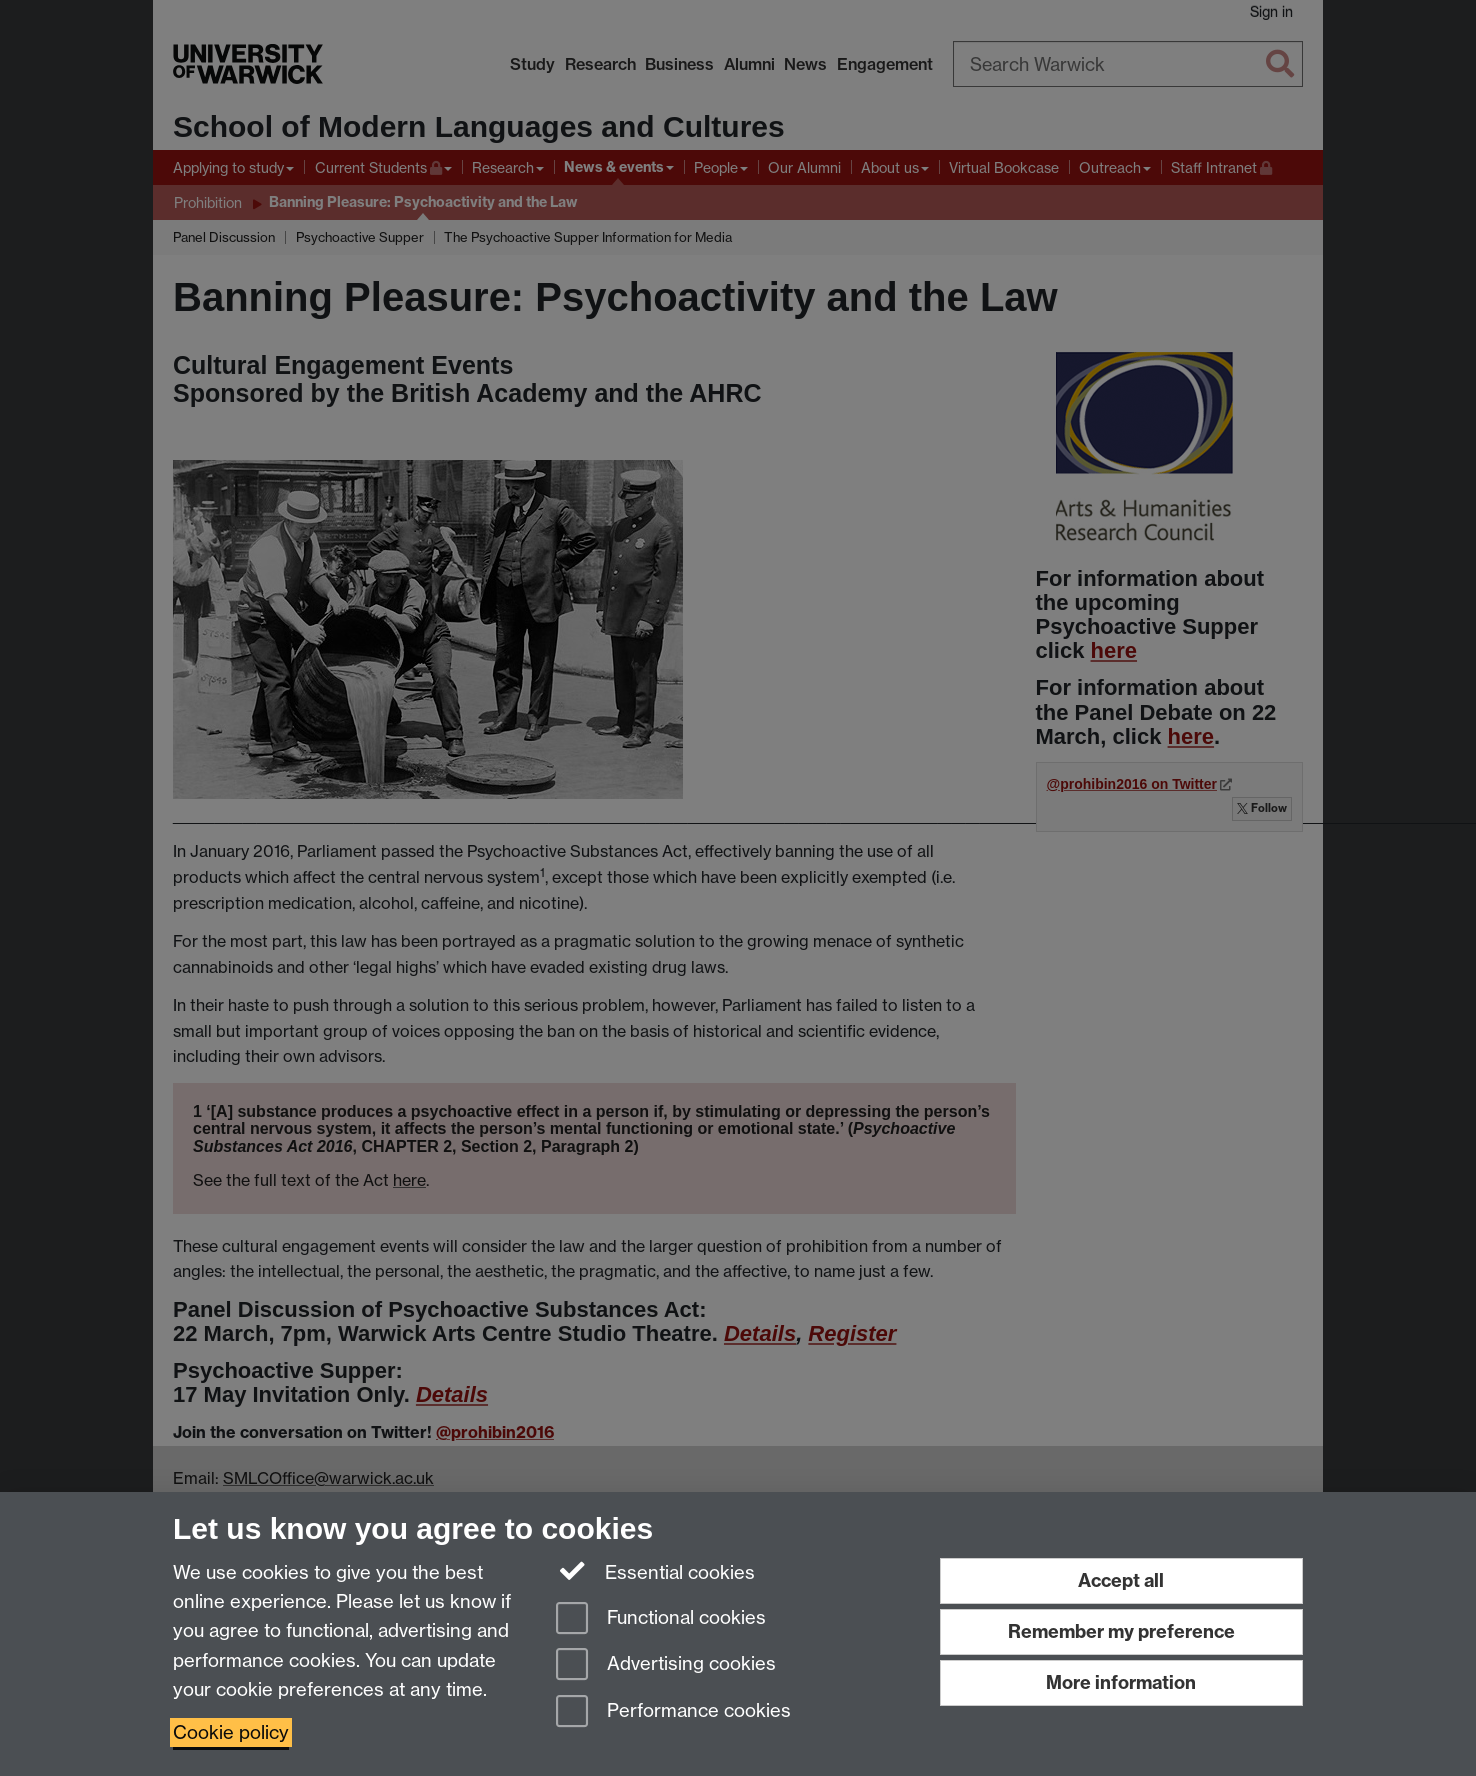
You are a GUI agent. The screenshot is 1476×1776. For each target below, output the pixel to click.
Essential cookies (655, 1571)
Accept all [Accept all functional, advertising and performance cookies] (1121, 1580)
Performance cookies (673, 1712)
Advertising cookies (666, 1665)
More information (1121, 1682)
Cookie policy (231, 1732)
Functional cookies (661, 1619)
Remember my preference (1121, 1631)
